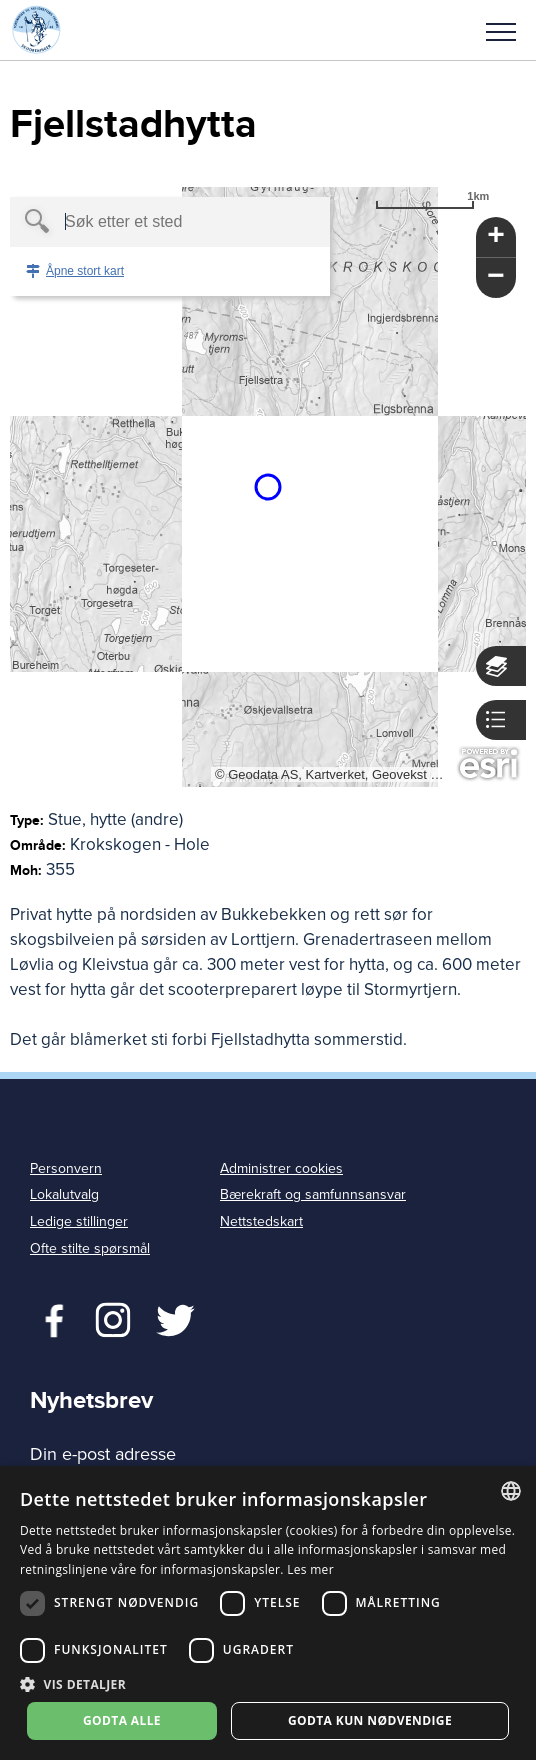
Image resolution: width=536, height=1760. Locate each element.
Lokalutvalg (64, 1194)
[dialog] (268, 1613)
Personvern (66, 1168)
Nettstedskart (261, 1221)
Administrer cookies (281, 1168)
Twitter (112, 1318)
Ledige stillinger (79, 1221)
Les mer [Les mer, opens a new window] (310, 1569)
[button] (501, 30)
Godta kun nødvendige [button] (370, 1720)
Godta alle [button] (122, 1720)
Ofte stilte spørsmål (90, 1248)
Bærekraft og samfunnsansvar (313, 1194)
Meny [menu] (501, 32)
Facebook (49, 1318)
